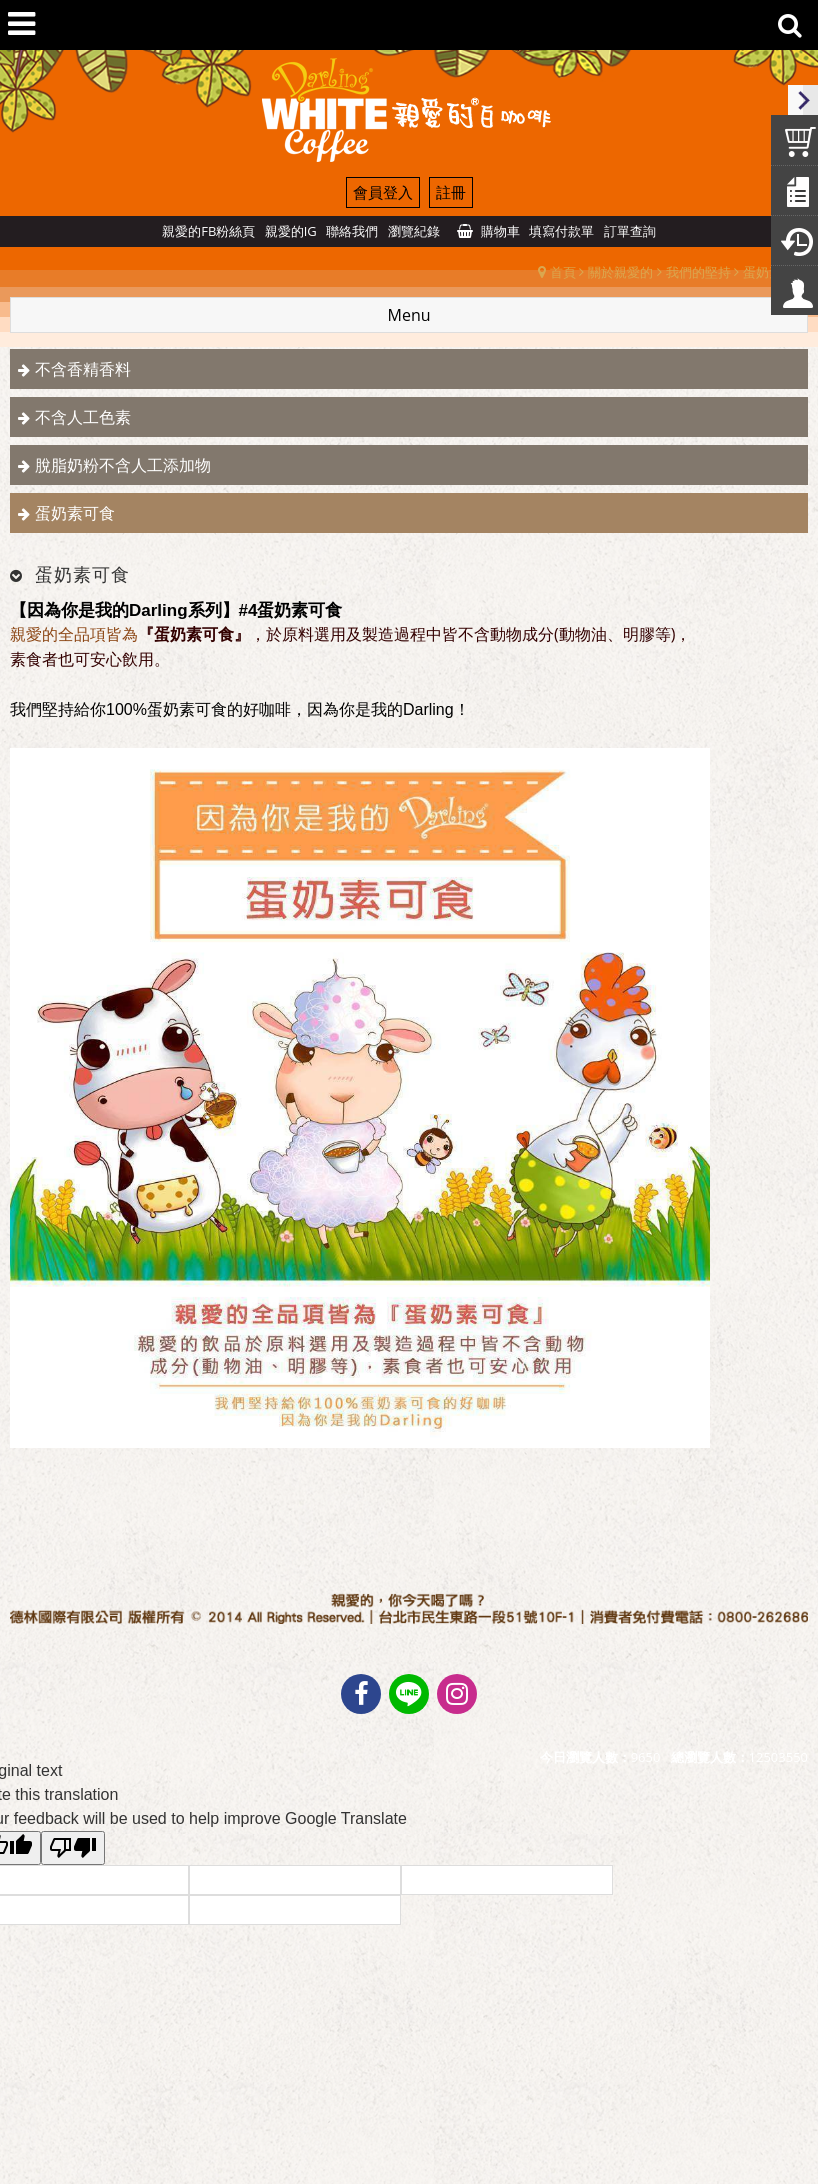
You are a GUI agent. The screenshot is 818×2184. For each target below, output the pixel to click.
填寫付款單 (561, 231)
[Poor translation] (73, 1848)
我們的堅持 (698, 272)
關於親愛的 (620, 272)
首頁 (563, 272)
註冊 (451, 192)
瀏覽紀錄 (414, 231)
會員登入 (383, 192)
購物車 (500, 231)
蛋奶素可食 (75, 513)
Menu (409, 315)
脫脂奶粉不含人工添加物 (123, 465)
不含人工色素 (83, 417)
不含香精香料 (83, 369)
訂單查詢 (630, 231)
